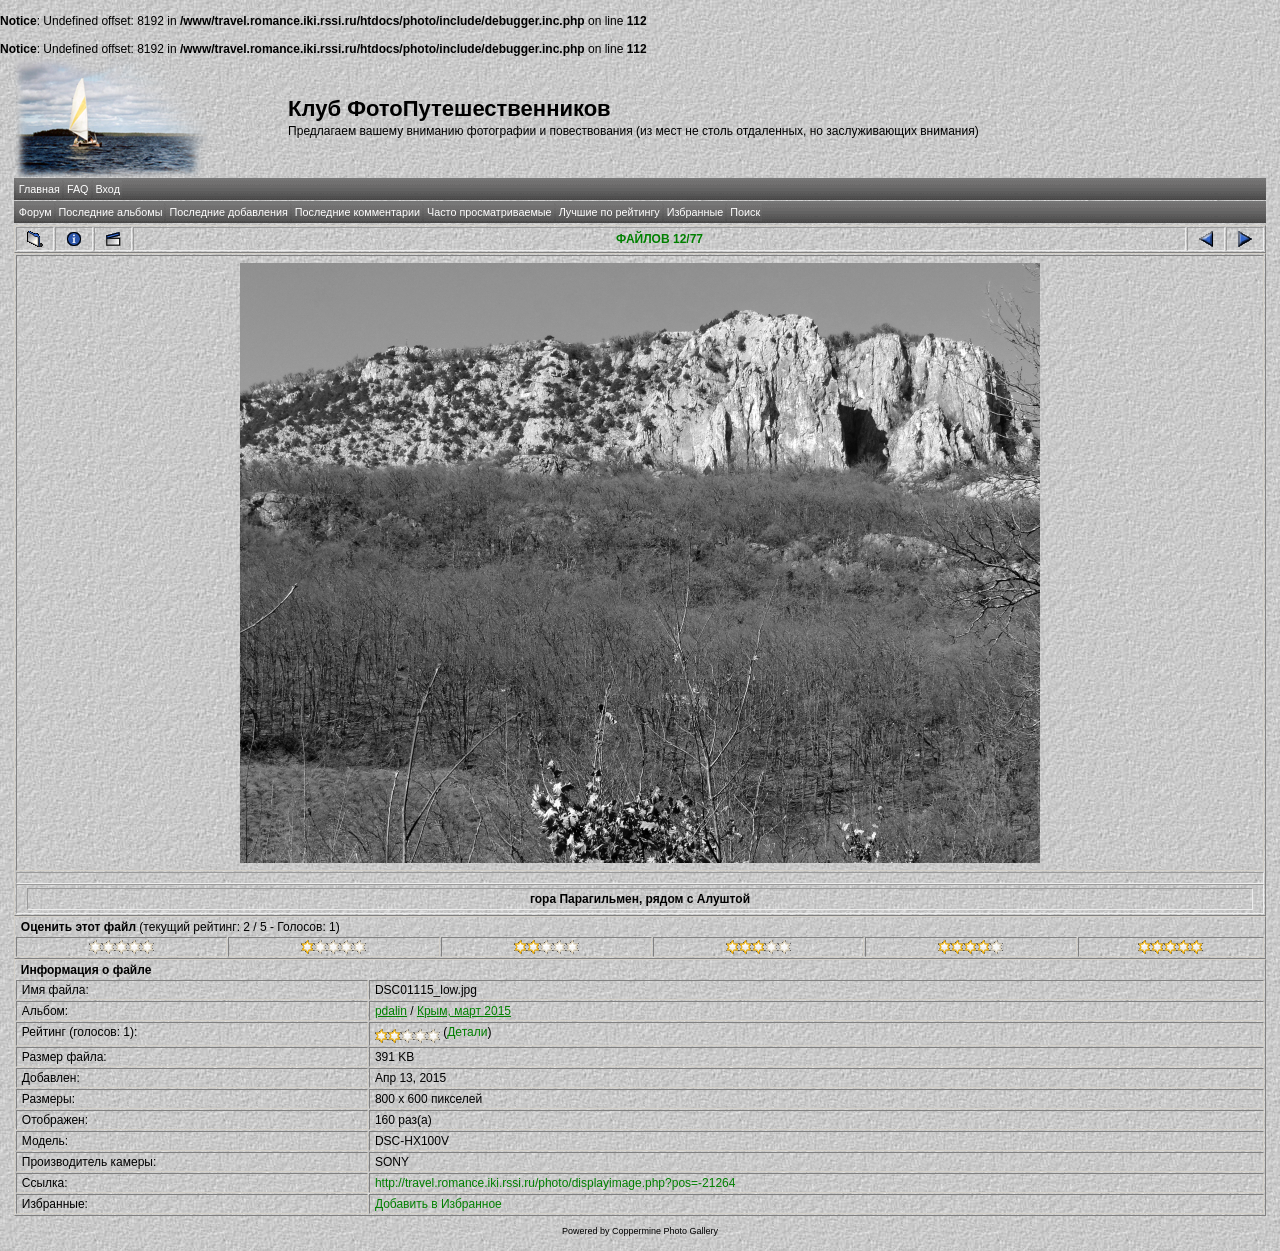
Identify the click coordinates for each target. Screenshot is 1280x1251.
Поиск (745, 212)
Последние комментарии (357, 212)
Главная (39, 189)
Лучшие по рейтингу (609, 212)
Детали (467, 1032)
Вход (108, 189)
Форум (35, 212)
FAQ (78, 189)
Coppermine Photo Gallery (665, 1231)
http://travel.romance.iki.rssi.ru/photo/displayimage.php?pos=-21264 (555, 1183)
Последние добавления (228, 212)
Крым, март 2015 (464, 1011)
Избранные (695, 212)
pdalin (391, 1011)
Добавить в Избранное (438, 1204)
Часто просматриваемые (489, 212)
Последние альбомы (111, 212)
